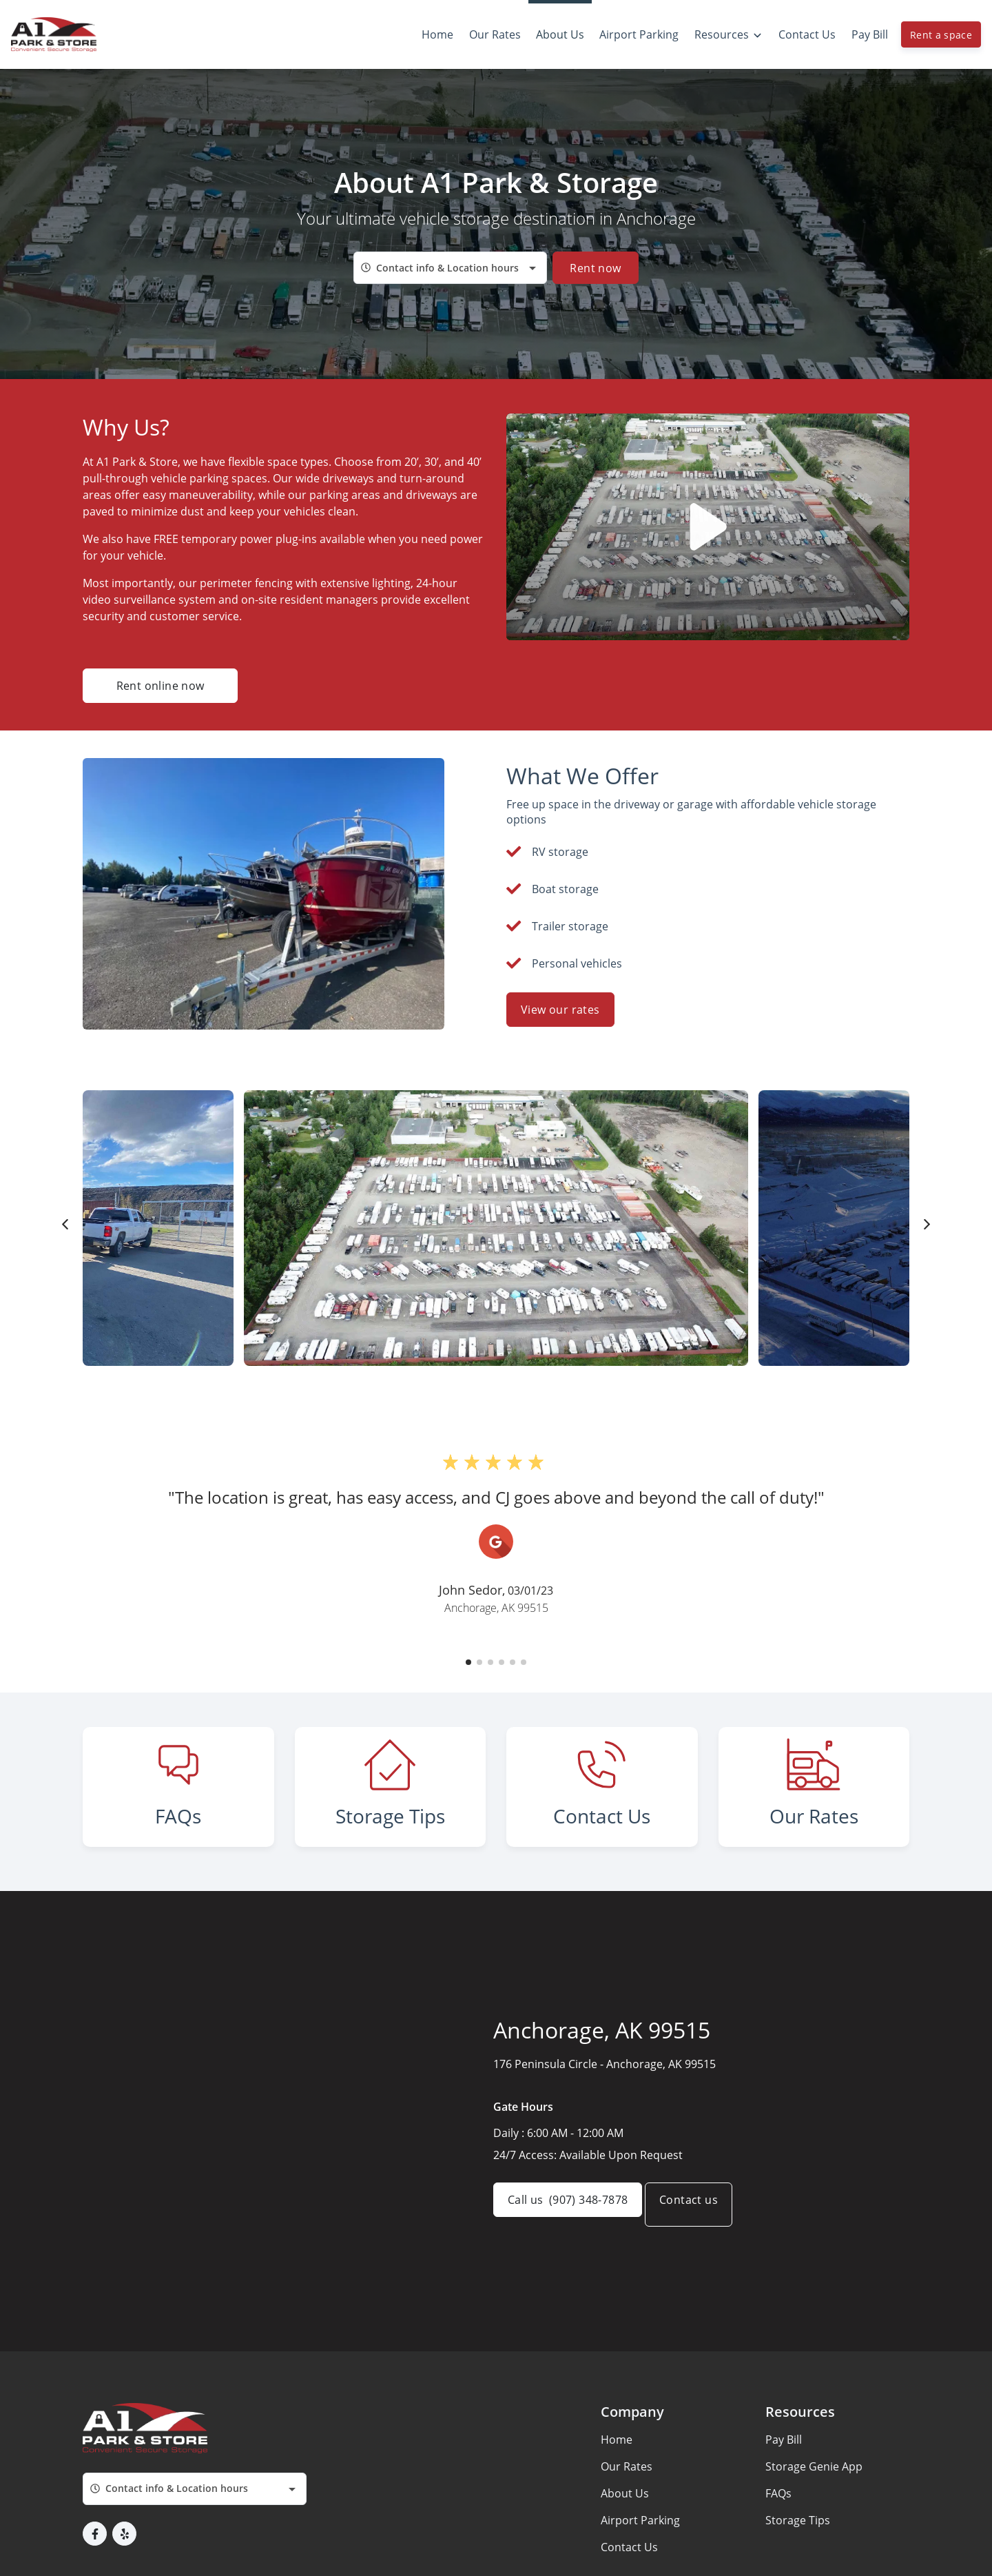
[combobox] (450, 268)
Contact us (702, 2265)
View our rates (560, 1009)
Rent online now (160, 685)
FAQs (778, 2553)
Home (616, 2499)
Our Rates (626, 2526)
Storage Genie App (813, 2526)
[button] (468, 1662)
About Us (625, 2553)
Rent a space (941, 34)
